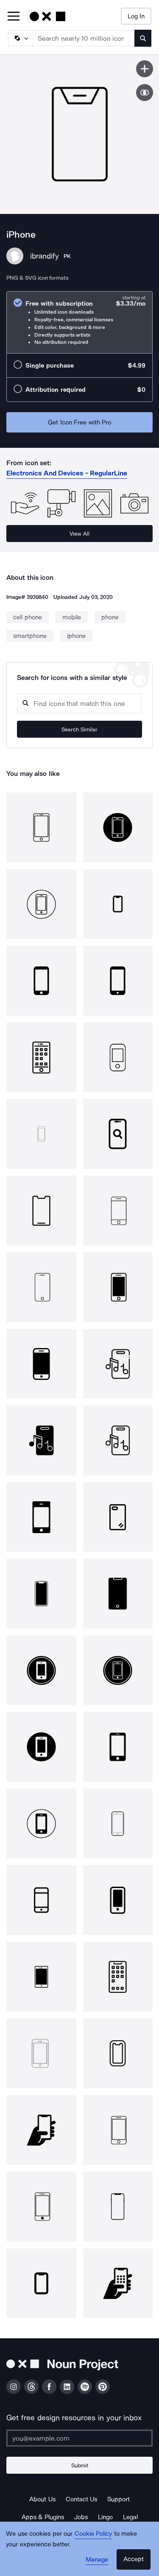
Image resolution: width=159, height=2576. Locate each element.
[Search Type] (20, 38)
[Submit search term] (142, 38)
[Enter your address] (79, 2438)
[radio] (79, 322)
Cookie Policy (93, 2533)
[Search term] (83, 38)
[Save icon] (144, 68)
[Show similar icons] (144, 92)
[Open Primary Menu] (14, 17)
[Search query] (79, 703)
